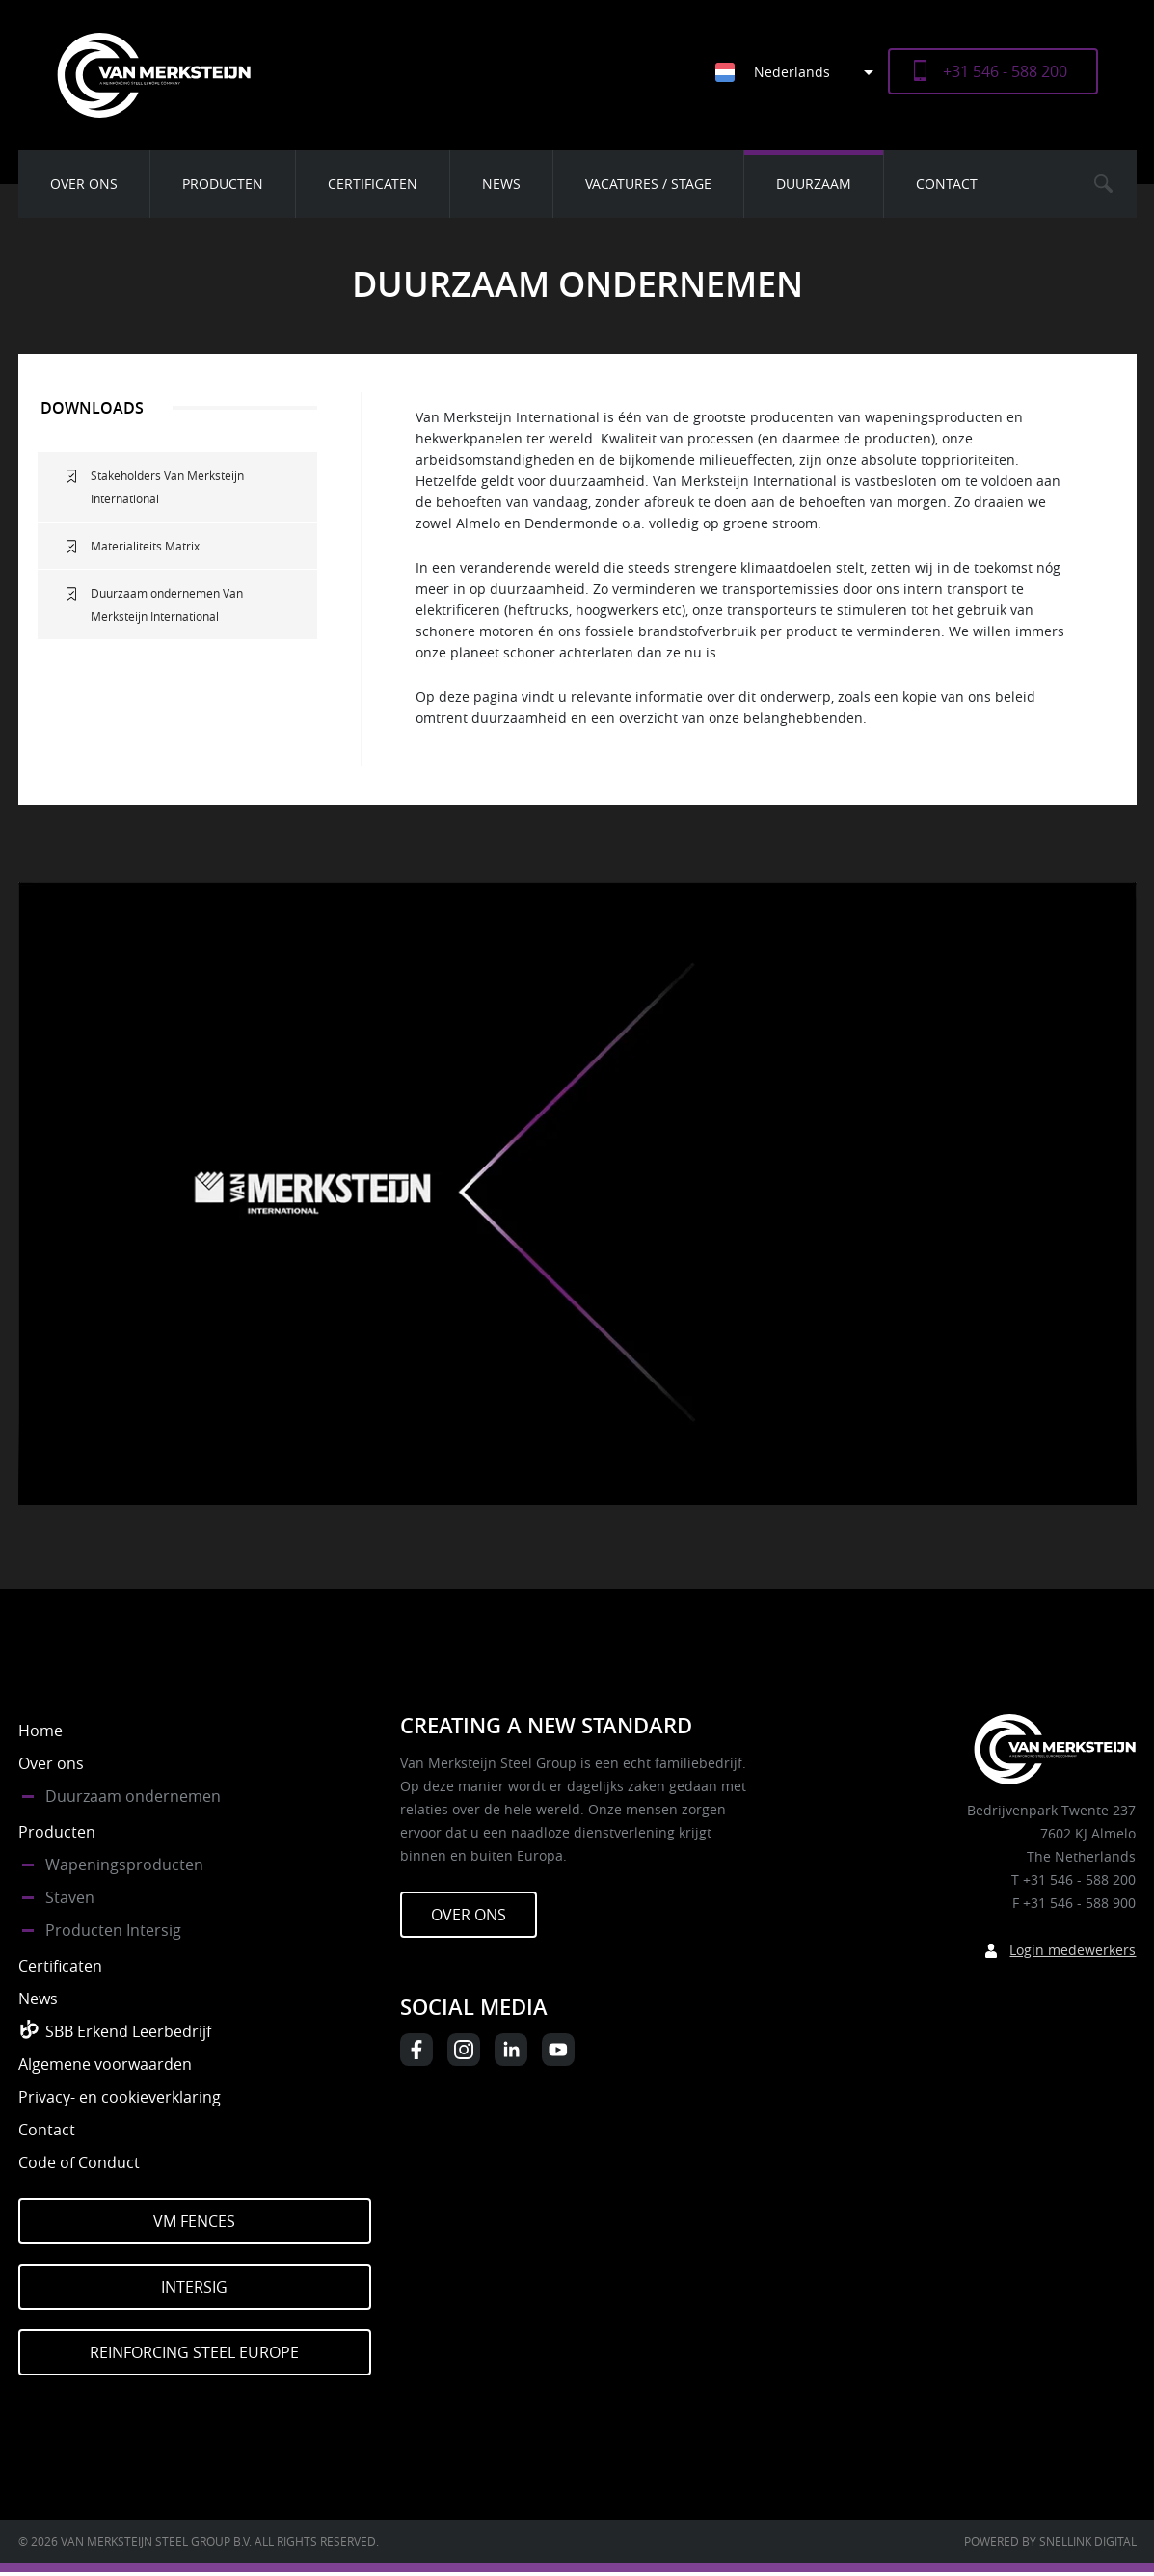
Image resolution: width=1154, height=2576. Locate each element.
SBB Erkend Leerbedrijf (128, 2031)
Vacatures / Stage (648, 183)
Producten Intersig (113, 1930)
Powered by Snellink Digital (1050, 2541)
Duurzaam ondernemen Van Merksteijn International (167, 604)
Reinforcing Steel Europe (194, 2352)
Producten (222, 183)
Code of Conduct (79, 2162)
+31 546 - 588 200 (1005, 71)
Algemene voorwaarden (105, 2064)
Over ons (84, 183)
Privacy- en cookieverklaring (119, 2096)
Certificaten (372, 183)
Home (40, 1730)
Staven (69, 1897)
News (501, 183)
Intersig (194, 2286)
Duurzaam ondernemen (133, 1796)
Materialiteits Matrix (145, 545)
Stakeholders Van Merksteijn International (167, 487)
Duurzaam (813, 183)
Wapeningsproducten (124, 1864)
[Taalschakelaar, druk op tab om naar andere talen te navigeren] (801, 72)
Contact (947, 183)
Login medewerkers (1072, 1950)
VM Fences (194, 2221)
